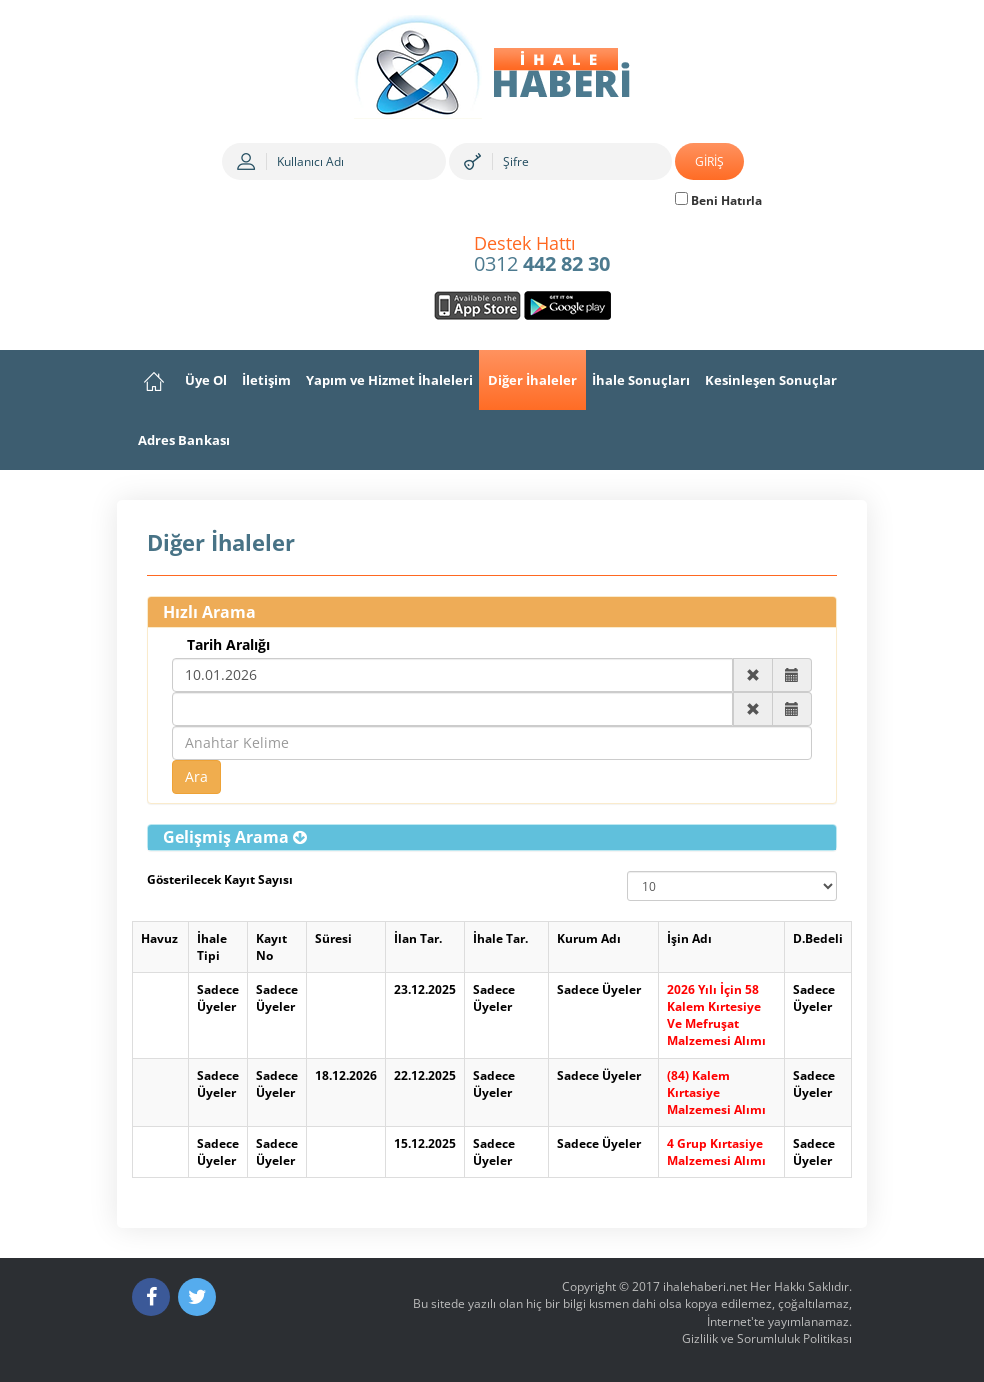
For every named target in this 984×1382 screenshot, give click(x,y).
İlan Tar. (418, 938)
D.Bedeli (818, 938)
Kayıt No (271, 947)
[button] (235, 837)
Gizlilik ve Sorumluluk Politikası (767, 1338)
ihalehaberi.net (705, 1286)
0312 (542, 255)
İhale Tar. (500, 938)
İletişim (266, 380)
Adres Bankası (184, 440)
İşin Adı (689, 938)
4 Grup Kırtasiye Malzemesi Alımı (716, 1152)
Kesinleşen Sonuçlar (771, 380)
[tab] (492, 838)
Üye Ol (206, 380)
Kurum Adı (589, 938)
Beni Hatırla (718, 200)
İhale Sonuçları (641, 380)
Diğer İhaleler (532, 380)
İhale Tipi (212, 947)
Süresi (333, 938)
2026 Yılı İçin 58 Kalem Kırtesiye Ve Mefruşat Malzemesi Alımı (716, 1015)
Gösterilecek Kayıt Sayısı (220, 879)
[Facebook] (151, 1297)
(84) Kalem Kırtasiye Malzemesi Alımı (716, 1092)
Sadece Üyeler (218, 998)
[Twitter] (197, 1297)
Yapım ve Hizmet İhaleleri (389, 380)
